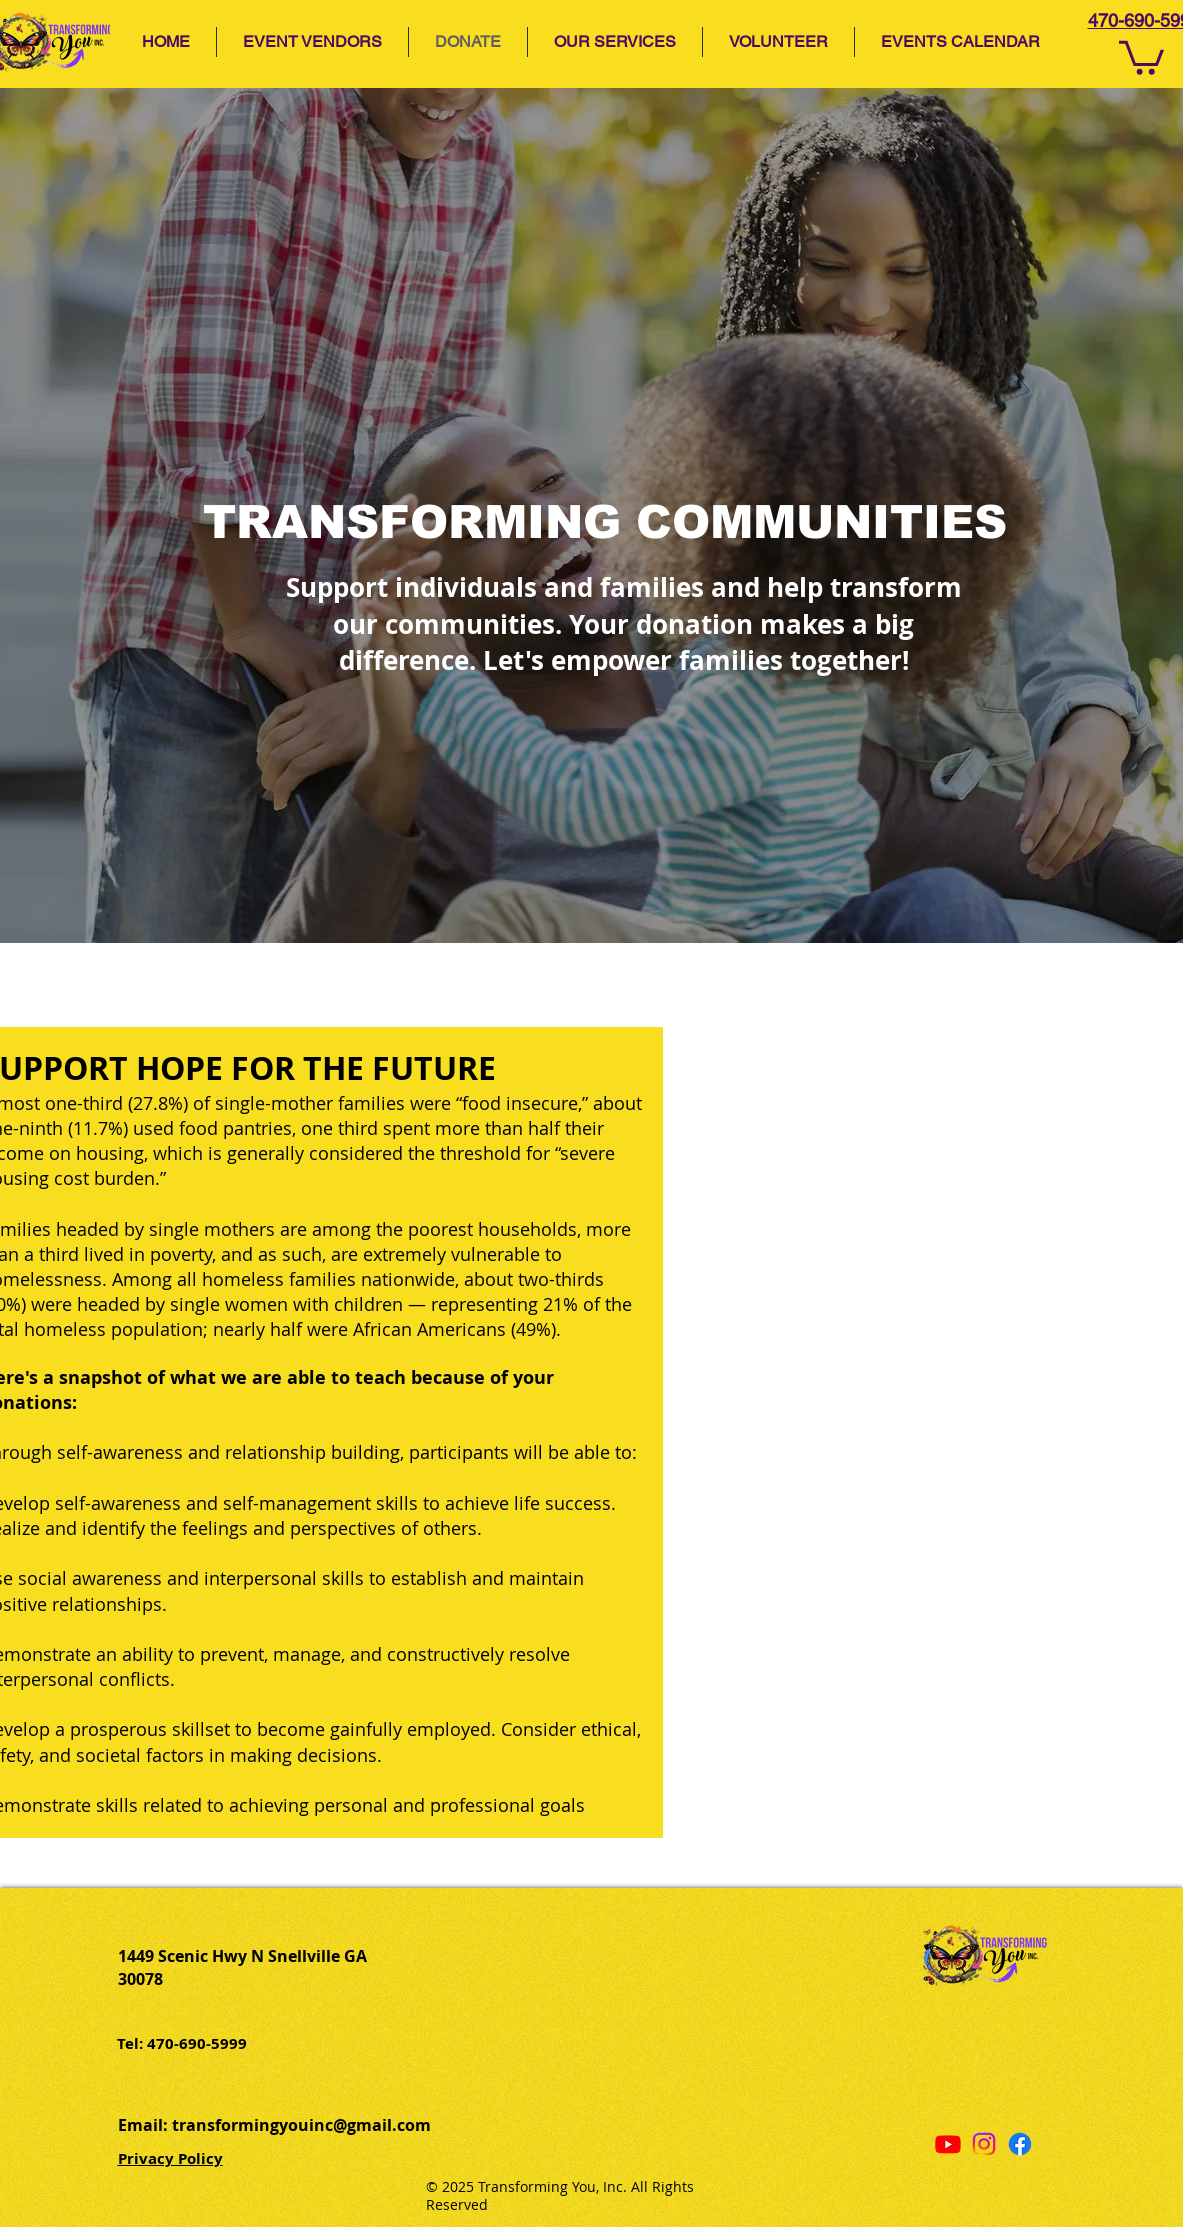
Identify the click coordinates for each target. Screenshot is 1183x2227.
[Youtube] (948, 2144)
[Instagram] (984, 2144)
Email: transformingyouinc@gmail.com (274, 2125)
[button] (615, 42)
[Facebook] (1020, 2144)
